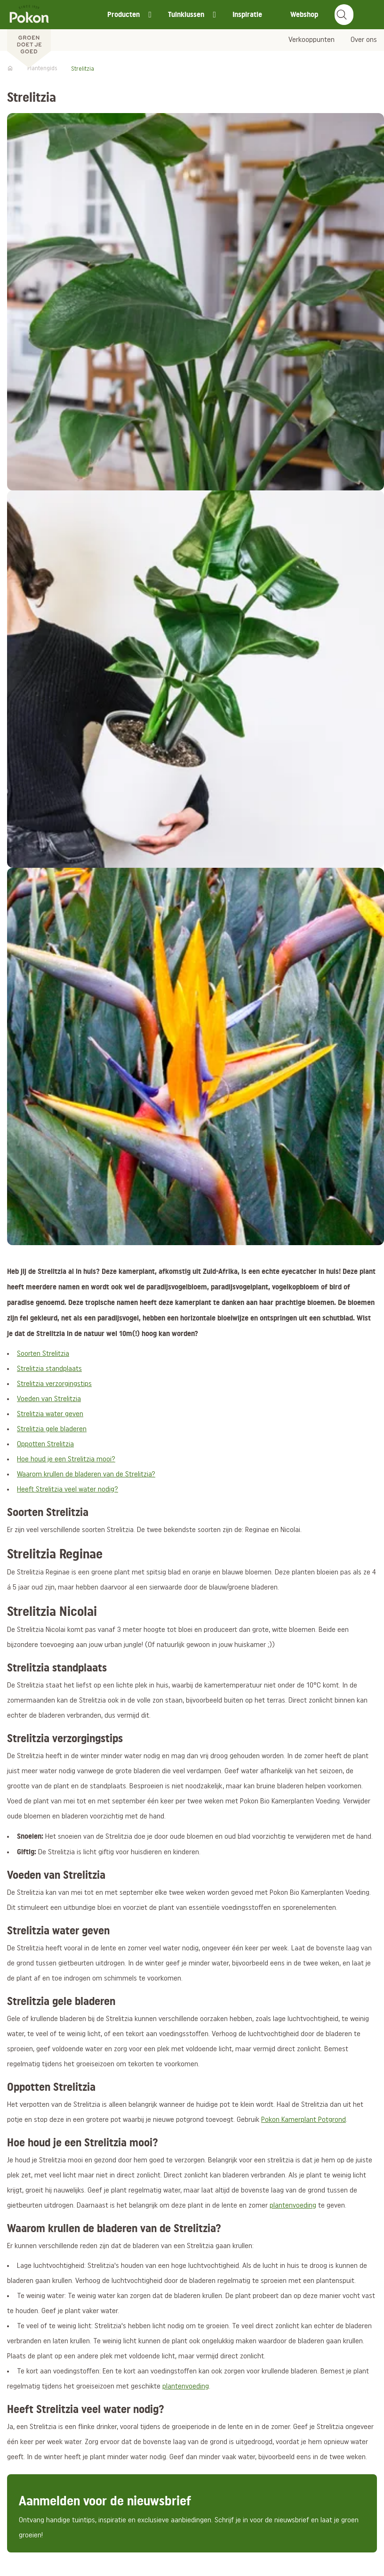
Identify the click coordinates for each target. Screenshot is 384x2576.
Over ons (364, 40)
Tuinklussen (186, 14)
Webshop (304, 14)
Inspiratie (247, 14)
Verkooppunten (311, 40)
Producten (123, 14)
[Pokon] (29, 34)
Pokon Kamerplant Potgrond (303, 2120)
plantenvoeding (293, 2205)
